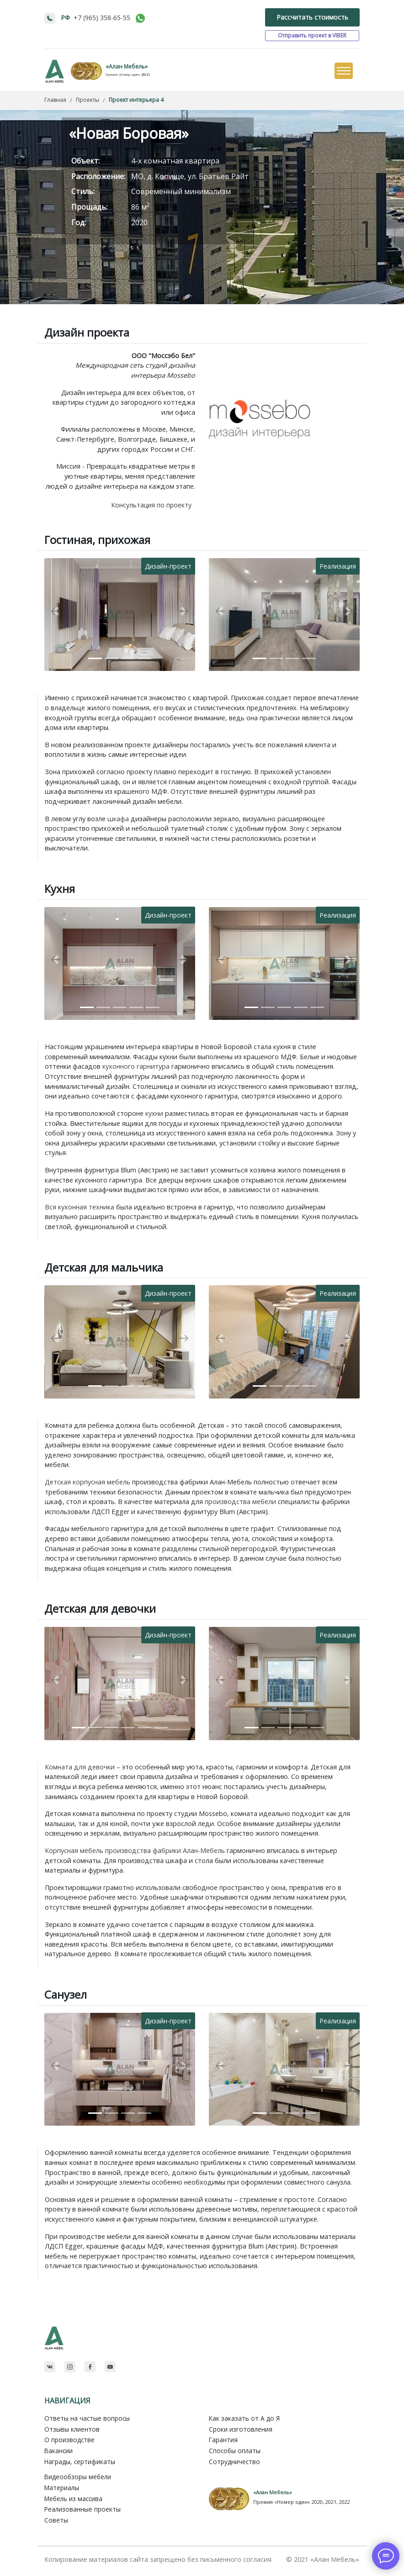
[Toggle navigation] (343, 71)
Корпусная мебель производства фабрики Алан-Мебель (135, 1850)
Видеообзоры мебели (77, 2476)
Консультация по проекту (151, 505)
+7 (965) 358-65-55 (102, 17)
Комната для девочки (80, 1767)
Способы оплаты (234, 2450)
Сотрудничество (234, 2461)
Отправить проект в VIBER (312, 35)
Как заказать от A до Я (244, 2418)
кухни (154, 1113)
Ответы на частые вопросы (87, 2418)
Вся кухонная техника (79, 1207)
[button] (55, 611)
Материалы (61, 2487)
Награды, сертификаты (79, 2461)
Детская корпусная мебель (87, 1482)
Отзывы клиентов (72, 2429)
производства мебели (240, 1501)
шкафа (118, 818)
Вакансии (58, 2450)
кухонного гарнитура (136, 1066)
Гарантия (223, 2439)
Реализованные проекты (82, 2509)
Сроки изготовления (240, 2429)
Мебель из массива (73, 2498)
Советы (56, 2520)
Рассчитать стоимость (312, 17)
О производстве (69, 2439)
